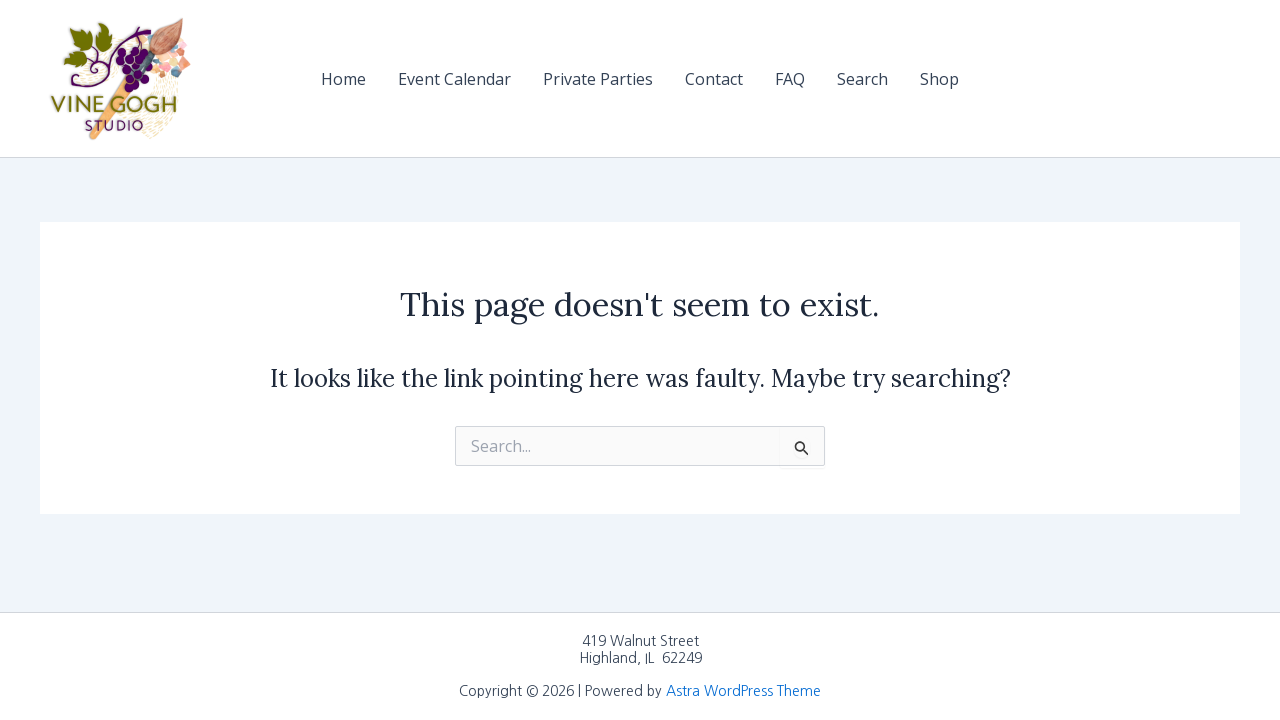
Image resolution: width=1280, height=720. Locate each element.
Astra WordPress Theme (743, 691)
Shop (939, 79)
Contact (714, 79)
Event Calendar (454, 79)
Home (343, 79)
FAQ (790, 79)
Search (862, 79)
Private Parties (598, 79)
